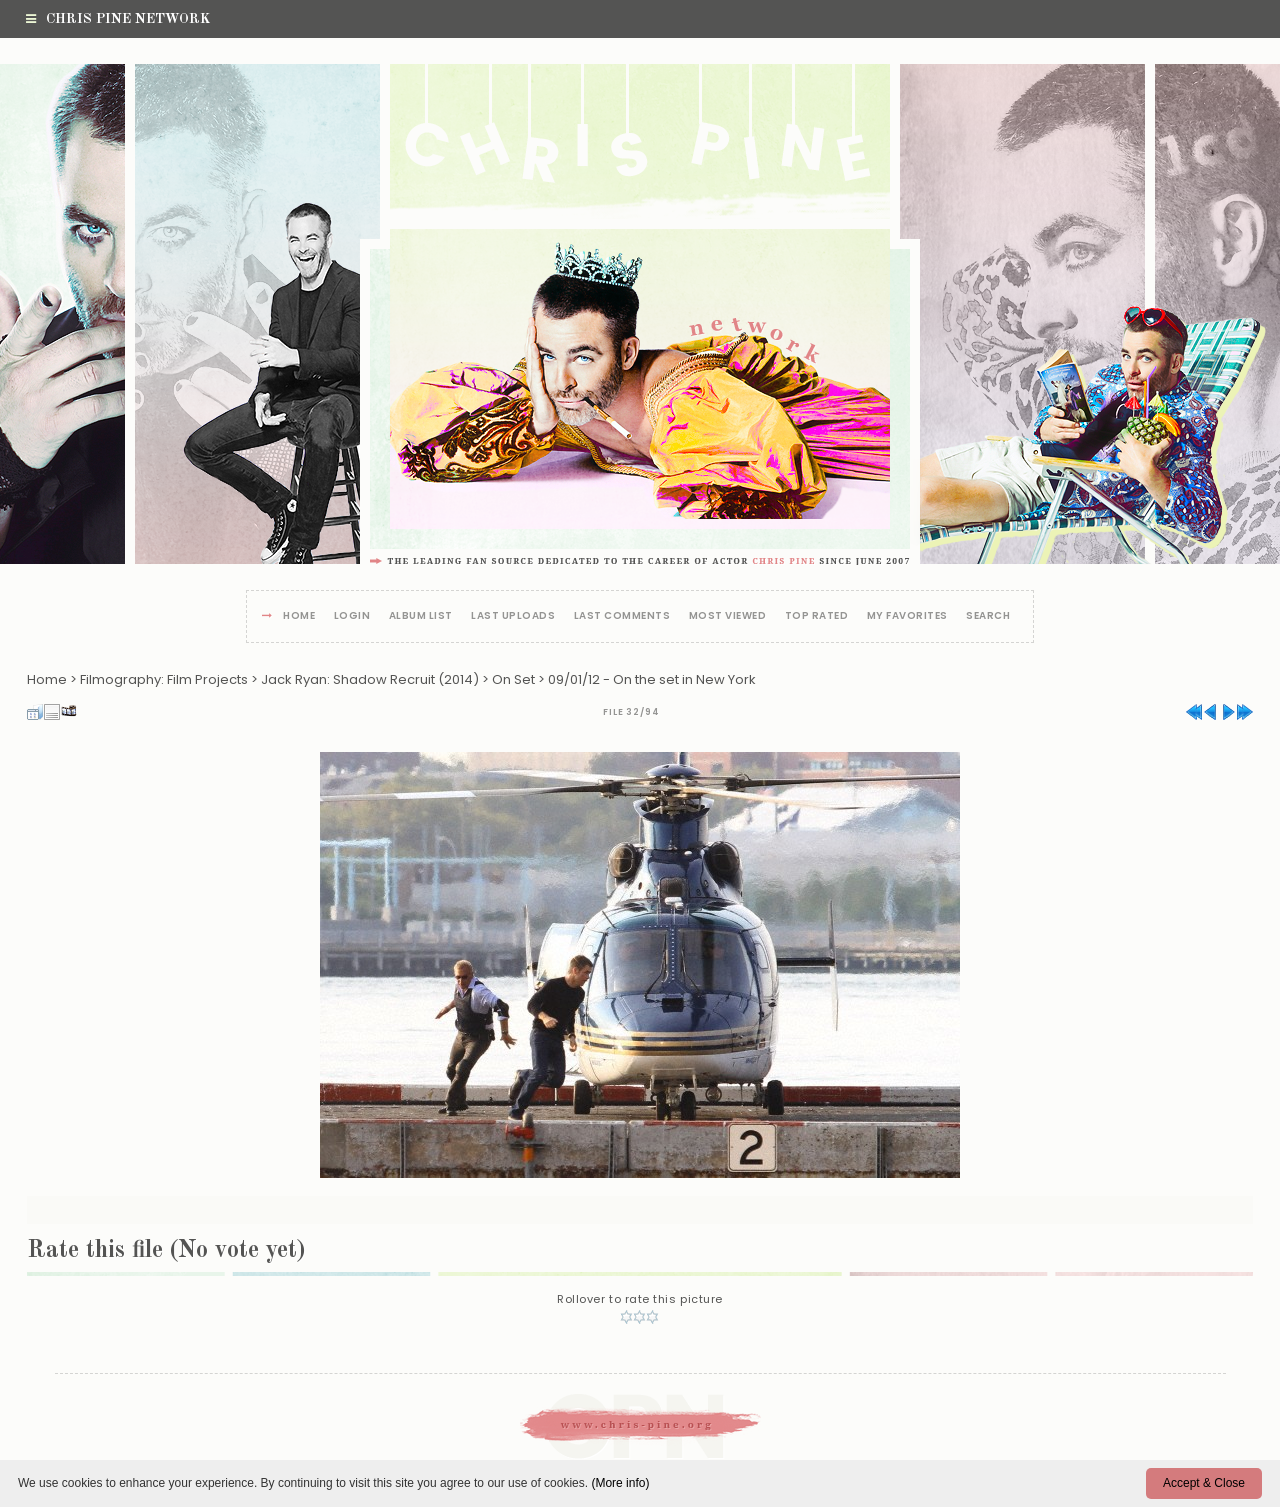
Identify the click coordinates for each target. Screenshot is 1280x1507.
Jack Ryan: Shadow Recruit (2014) (370, 679)
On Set (513, 679)
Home (299, 616)
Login (352, 616)
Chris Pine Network (118, 19)
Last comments (622, 616)
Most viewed (728, 616)
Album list (421, 616)
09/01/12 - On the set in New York (652, 679)
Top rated (817, 616)
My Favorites (907, 616)
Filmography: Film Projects (164, 679)
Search (988, 616)
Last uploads (513, 616)
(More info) (620, 1483)
